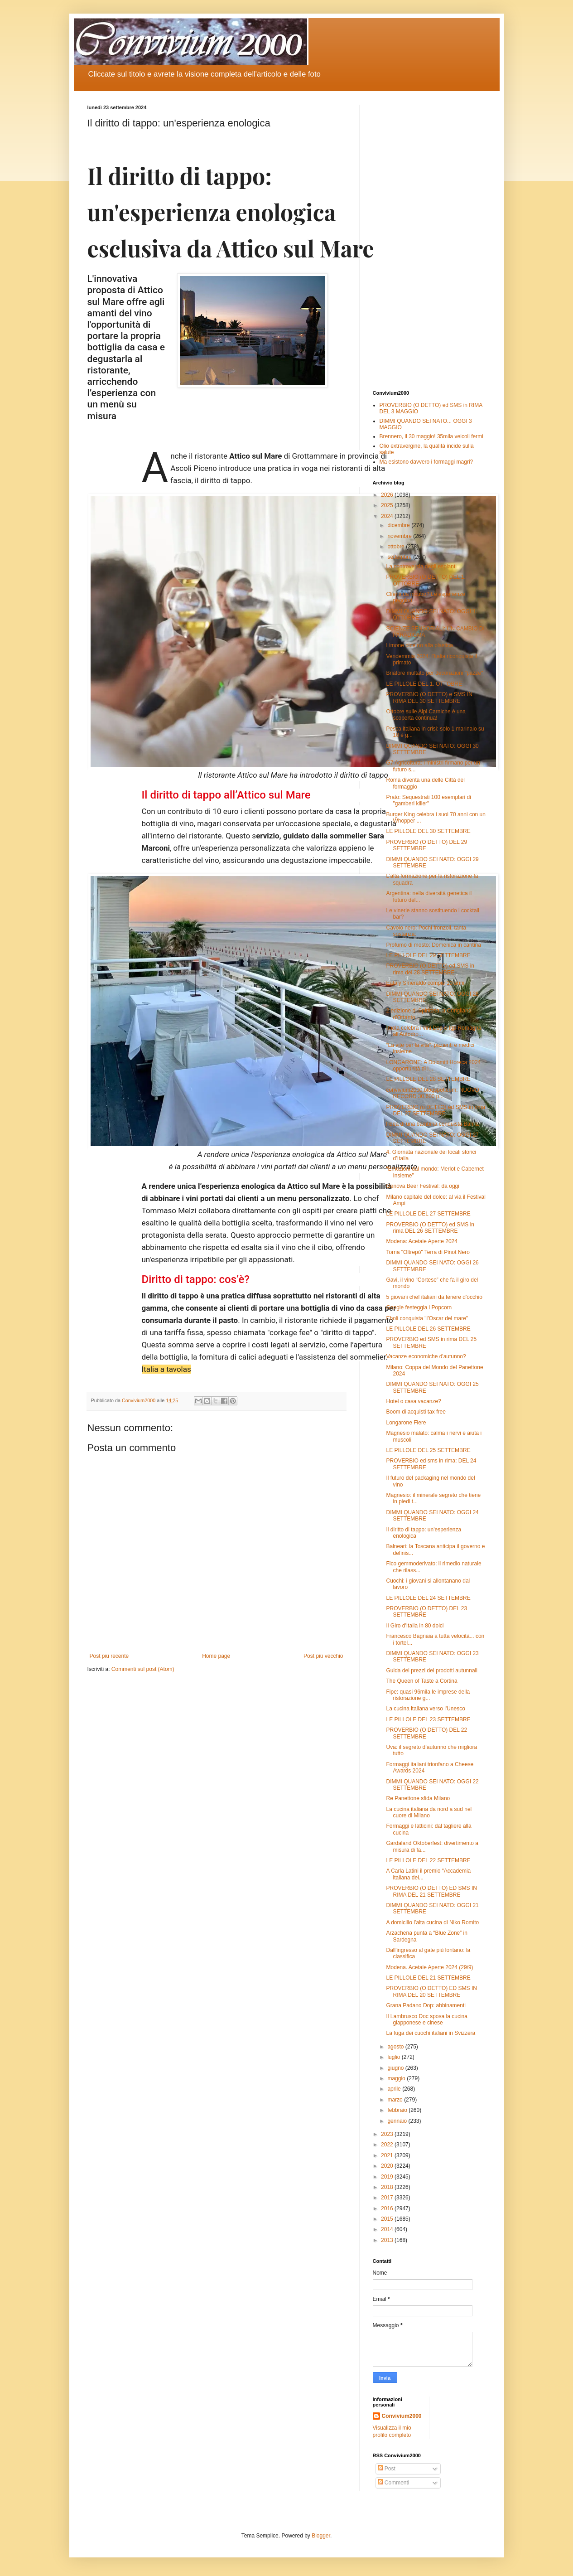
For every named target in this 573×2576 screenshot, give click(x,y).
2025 (388, 505)
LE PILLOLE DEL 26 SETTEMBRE (428, 1329)
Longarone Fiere (406, 1422)
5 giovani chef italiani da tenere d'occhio (434, 1297)
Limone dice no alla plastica (419, 645)
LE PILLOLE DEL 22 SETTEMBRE (428, 1860)
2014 (388, 2229)
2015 (388, 2219)
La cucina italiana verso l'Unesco (425, 1708)
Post (386, 2468)
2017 (388, 2197)
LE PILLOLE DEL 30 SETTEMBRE (428, 831)
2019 (388, 2177)
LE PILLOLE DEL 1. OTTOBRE (424, 684)
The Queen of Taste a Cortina (421, 1681)
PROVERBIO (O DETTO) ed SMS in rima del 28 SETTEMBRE (430, 969)
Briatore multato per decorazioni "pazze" (434, 673)
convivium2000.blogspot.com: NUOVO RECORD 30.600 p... (432, 1093)
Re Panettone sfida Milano (418, 1798)
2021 (388, 2155)
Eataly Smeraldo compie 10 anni (425, 983)
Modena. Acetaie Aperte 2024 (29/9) (429, 1967)
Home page (216, 1656)
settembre (400, 557)
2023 (388, 2134)
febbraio (398, 2110)
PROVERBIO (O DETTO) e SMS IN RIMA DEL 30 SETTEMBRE (429, 697)
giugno (396, 2068)
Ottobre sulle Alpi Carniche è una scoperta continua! (425, 714)
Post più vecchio (323, 1656)
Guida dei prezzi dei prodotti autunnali (431, 1670)
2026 (388, 495)
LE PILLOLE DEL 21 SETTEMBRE (428, 1978)
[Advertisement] (429, 241)
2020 (388, 2166)
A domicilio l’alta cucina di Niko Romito (432, 1922)
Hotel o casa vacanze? (413, 1401)
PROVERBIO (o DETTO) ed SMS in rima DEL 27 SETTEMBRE (435, 1110)
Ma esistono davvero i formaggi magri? (426, 462)
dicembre (399, 525)
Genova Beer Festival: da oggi (422, 1186)
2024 (388, 516)
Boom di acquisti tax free (415, 1412)
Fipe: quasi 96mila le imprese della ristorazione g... (428, 1695)
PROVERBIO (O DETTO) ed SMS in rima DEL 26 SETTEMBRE (430, 1227)
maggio (397, 2078)
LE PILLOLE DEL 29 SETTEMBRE (428, 955)
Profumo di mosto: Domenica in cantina (433, 945)
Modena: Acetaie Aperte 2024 (421, 1241)
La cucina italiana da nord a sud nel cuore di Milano (429, 1812)
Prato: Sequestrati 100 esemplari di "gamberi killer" (428, 800)
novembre (400, 536)
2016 (388, 2208)
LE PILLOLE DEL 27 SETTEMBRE (428, 1214)
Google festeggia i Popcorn (419, 1307)
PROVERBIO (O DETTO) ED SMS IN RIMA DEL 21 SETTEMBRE (431, 1891)
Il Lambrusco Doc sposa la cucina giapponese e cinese (426, 2019)
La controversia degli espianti (421, 566)
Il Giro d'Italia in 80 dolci (414, 1625)
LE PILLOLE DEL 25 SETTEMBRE (428, 1450)
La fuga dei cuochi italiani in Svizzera (430, 2033)
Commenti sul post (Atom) (142, 1669)
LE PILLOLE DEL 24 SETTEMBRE (428, 1598)
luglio (394, 2057)
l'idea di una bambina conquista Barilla (432, 1124)
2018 (388, 2187)
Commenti (393, 2482)
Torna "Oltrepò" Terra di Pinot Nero (427, 1252)
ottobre (396, 546)
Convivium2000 (402, 2416)
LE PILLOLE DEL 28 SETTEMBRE (428, 1079)
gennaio (397, 2121)
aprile (394, 2089)
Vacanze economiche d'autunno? (426, 1356)
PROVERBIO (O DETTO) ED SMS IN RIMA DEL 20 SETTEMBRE (431, 1991)
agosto (396, 2046)
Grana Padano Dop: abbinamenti (425, 2005)
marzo (395, 2100)
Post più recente (109, 1656)
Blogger (321, 2535)
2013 (388, 2240)
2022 (388, 2144)
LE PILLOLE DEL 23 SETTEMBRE (428, 1719)
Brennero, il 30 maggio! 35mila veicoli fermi (431, 436)
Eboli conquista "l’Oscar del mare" (427, 1318)
